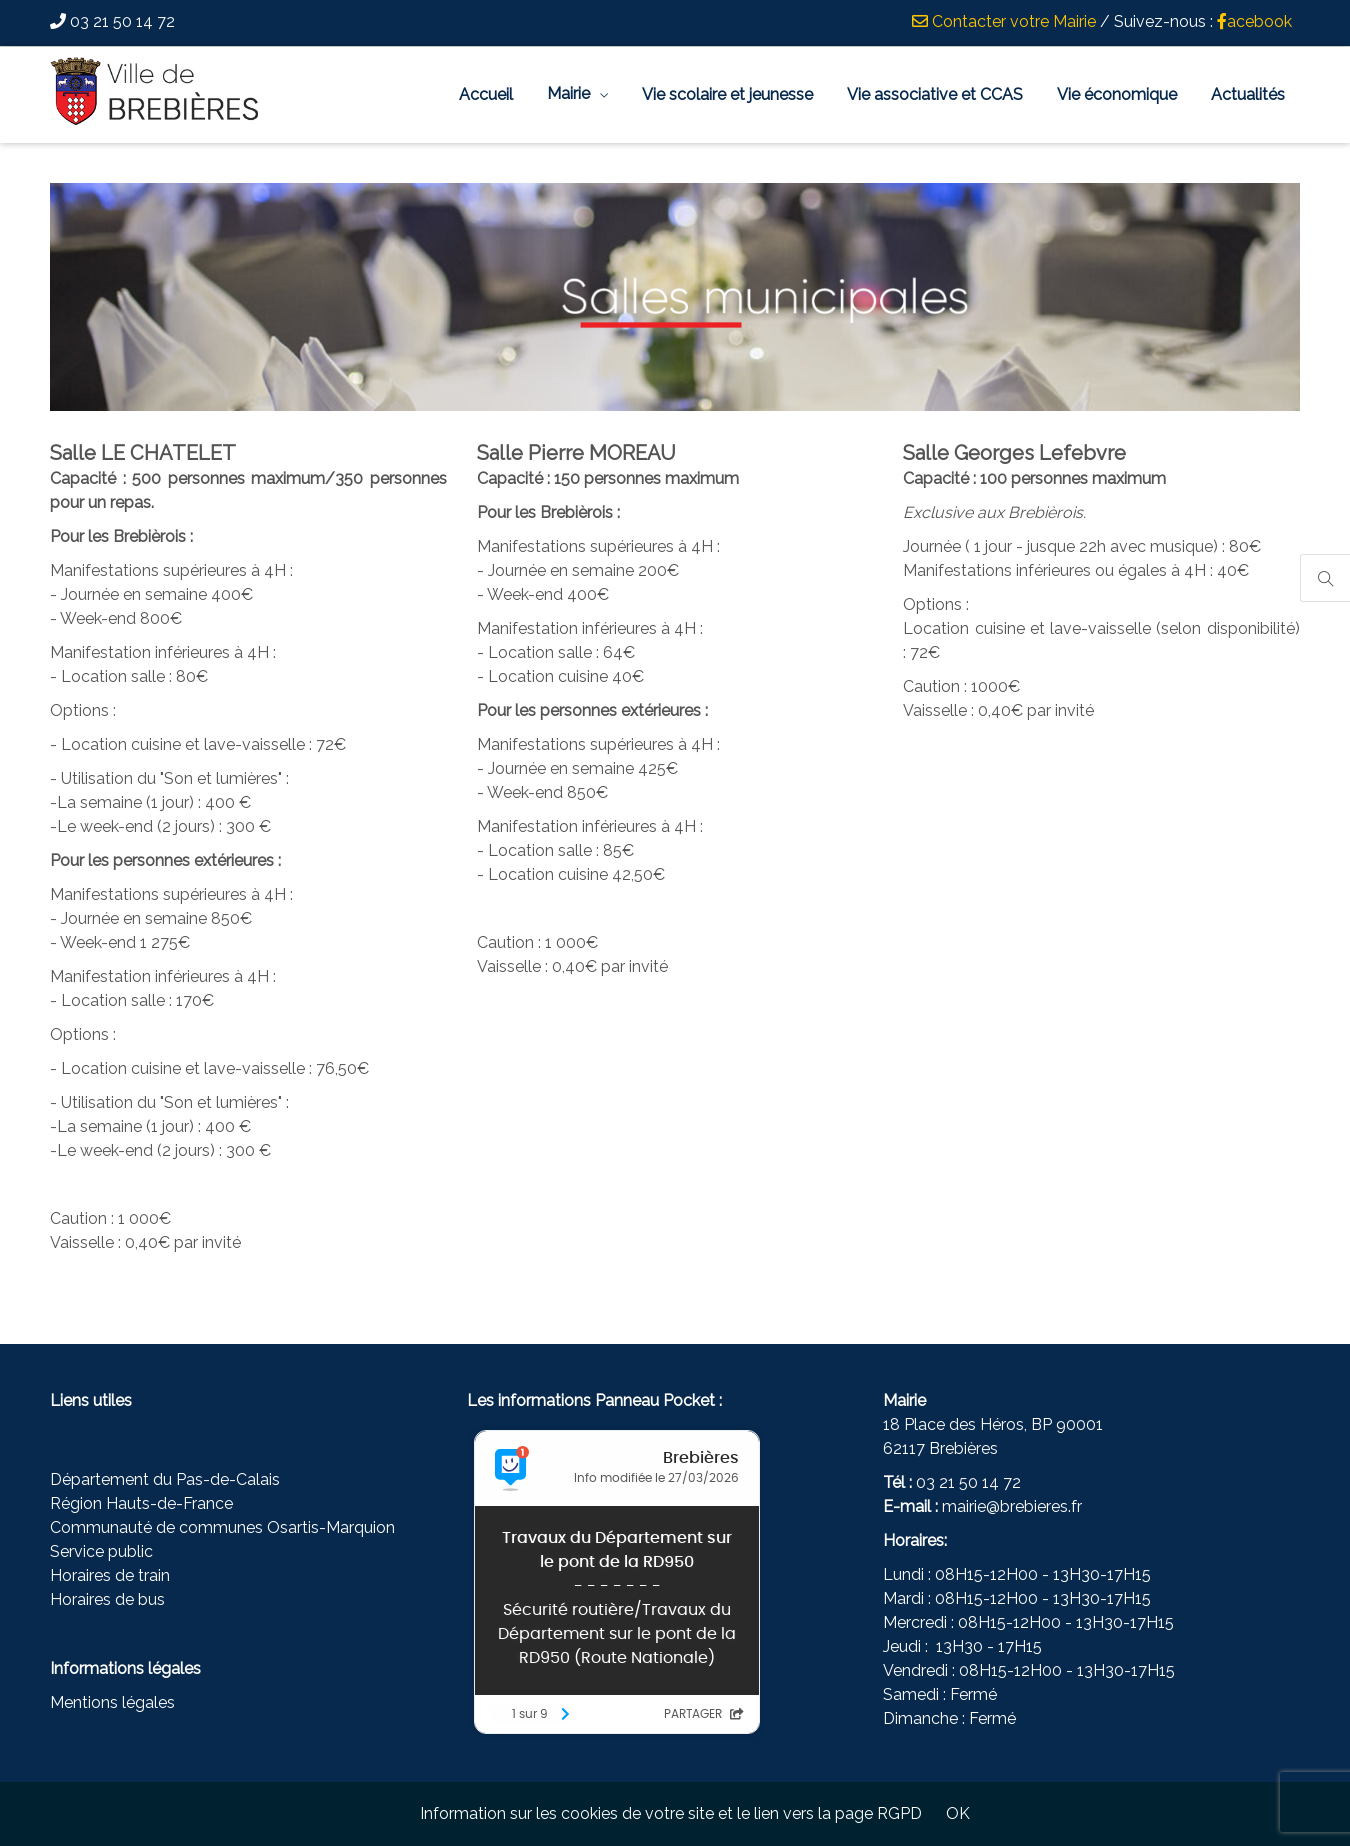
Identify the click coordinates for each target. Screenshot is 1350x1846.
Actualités (1248, 94)
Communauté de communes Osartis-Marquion (222, 1527)
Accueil (486, 94)
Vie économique (1117, 94)
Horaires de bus (107, 1599)
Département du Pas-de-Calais (165, 1479)
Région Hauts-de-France (141, 1503)
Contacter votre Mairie (1004, 21)
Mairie (568, 93)
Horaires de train (110, 1575)
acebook (1254, 21)
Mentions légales (112, 1702)
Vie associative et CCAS (935, 94)
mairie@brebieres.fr (1012, 1506)
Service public (101, 1551)
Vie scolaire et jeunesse (727, 94)
